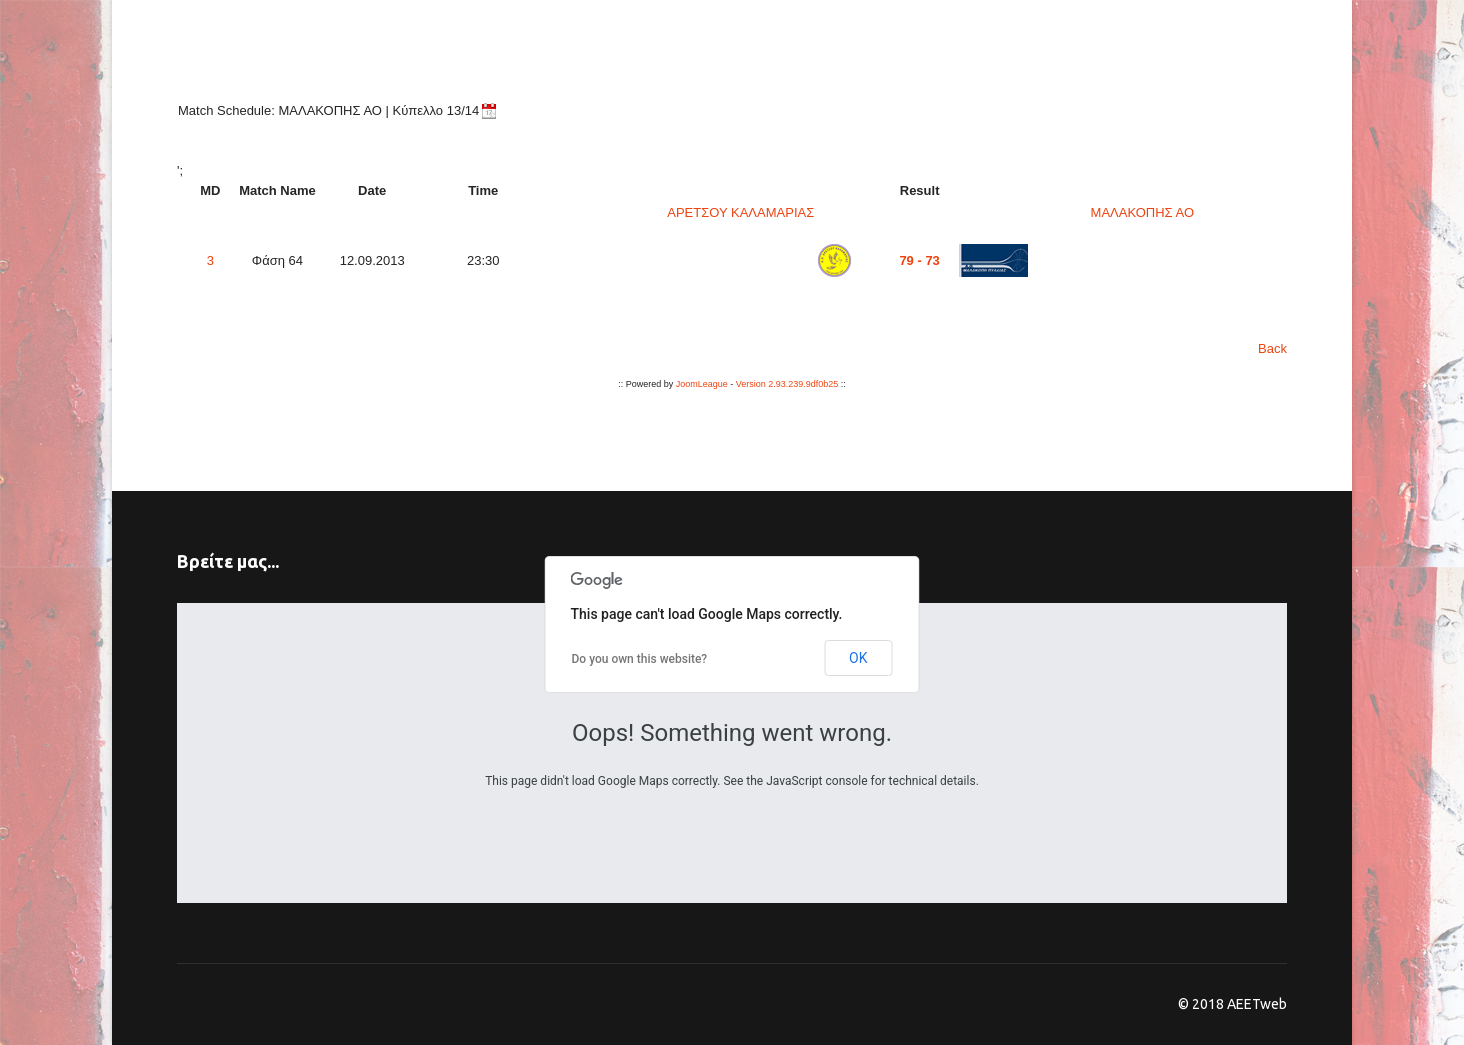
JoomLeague (702, 384)
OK (858, 658)
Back (1272, 348)
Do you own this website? (640, 659)
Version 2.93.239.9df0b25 (787, 384)
